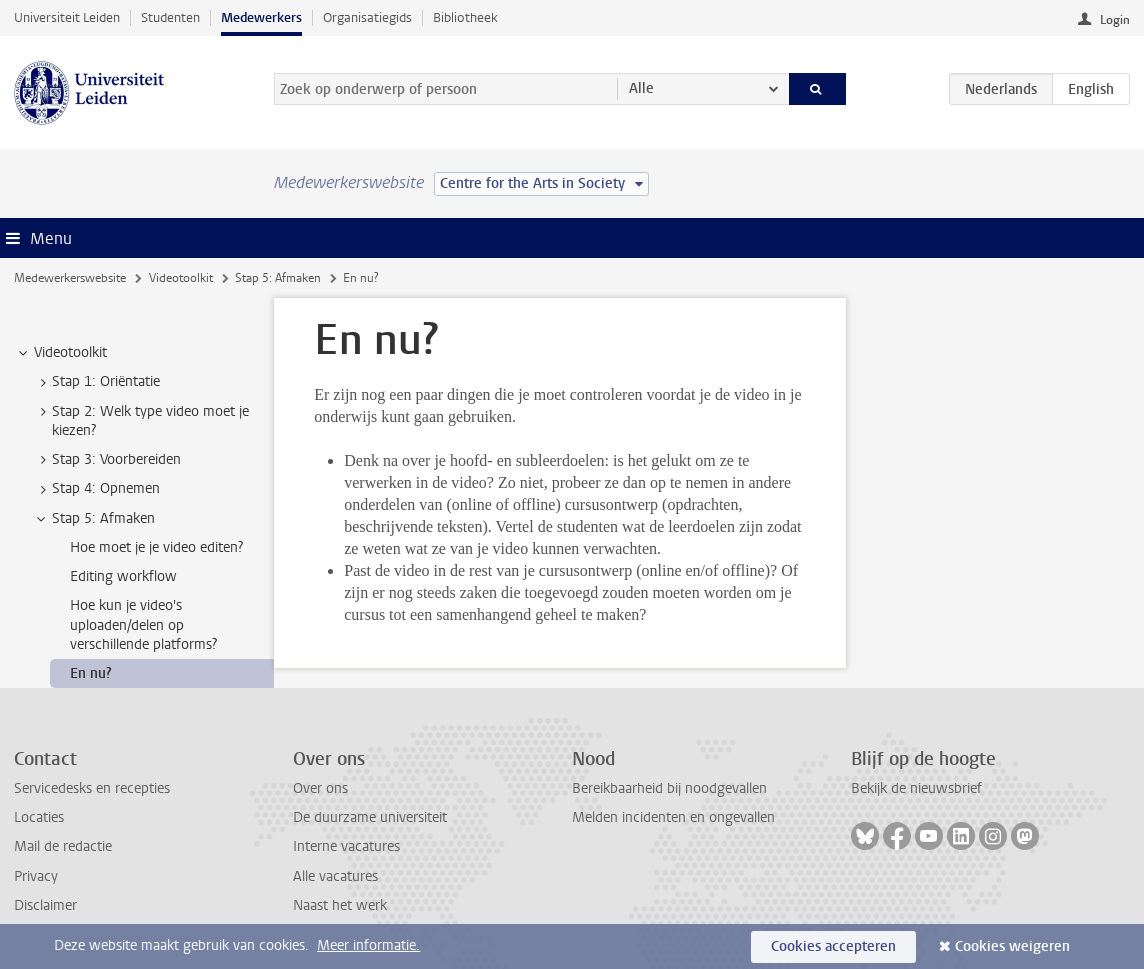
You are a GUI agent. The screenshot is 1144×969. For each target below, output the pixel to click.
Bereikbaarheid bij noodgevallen (669, 788)
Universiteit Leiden (67, 17)
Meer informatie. (368, 945)
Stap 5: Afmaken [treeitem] (94, 519)
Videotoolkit (181, 278)
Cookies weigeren (1012, 946)
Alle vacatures (335, 876)
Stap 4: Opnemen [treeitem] (96, 489)
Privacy (36, 876)
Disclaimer (45, 905)
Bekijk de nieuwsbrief (916, 788)
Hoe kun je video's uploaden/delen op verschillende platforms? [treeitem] (143, 625)
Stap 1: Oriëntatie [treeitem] (96, 382)
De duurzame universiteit (370, 817)
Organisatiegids (367, 17)
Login (1115, 20)
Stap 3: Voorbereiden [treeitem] (107, 460)
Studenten (170, 17)
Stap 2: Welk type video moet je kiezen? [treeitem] (141, 421)
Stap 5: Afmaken (278, 278)
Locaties (39, 817)
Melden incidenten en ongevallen (673, 817)
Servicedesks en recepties (92, 788)
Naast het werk (340, 905)
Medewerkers (261, 17)
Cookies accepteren (833, 946)
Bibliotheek (465, 17)
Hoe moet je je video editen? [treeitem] (156, 547)
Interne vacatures (346, 846)
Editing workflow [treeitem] (123, 576)
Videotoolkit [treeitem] (61, 353)
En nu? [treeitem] (91, 673)
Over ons (320, 788)
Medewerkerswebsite (70, 278)
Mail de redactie (63, 846)
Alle (641, 88)
